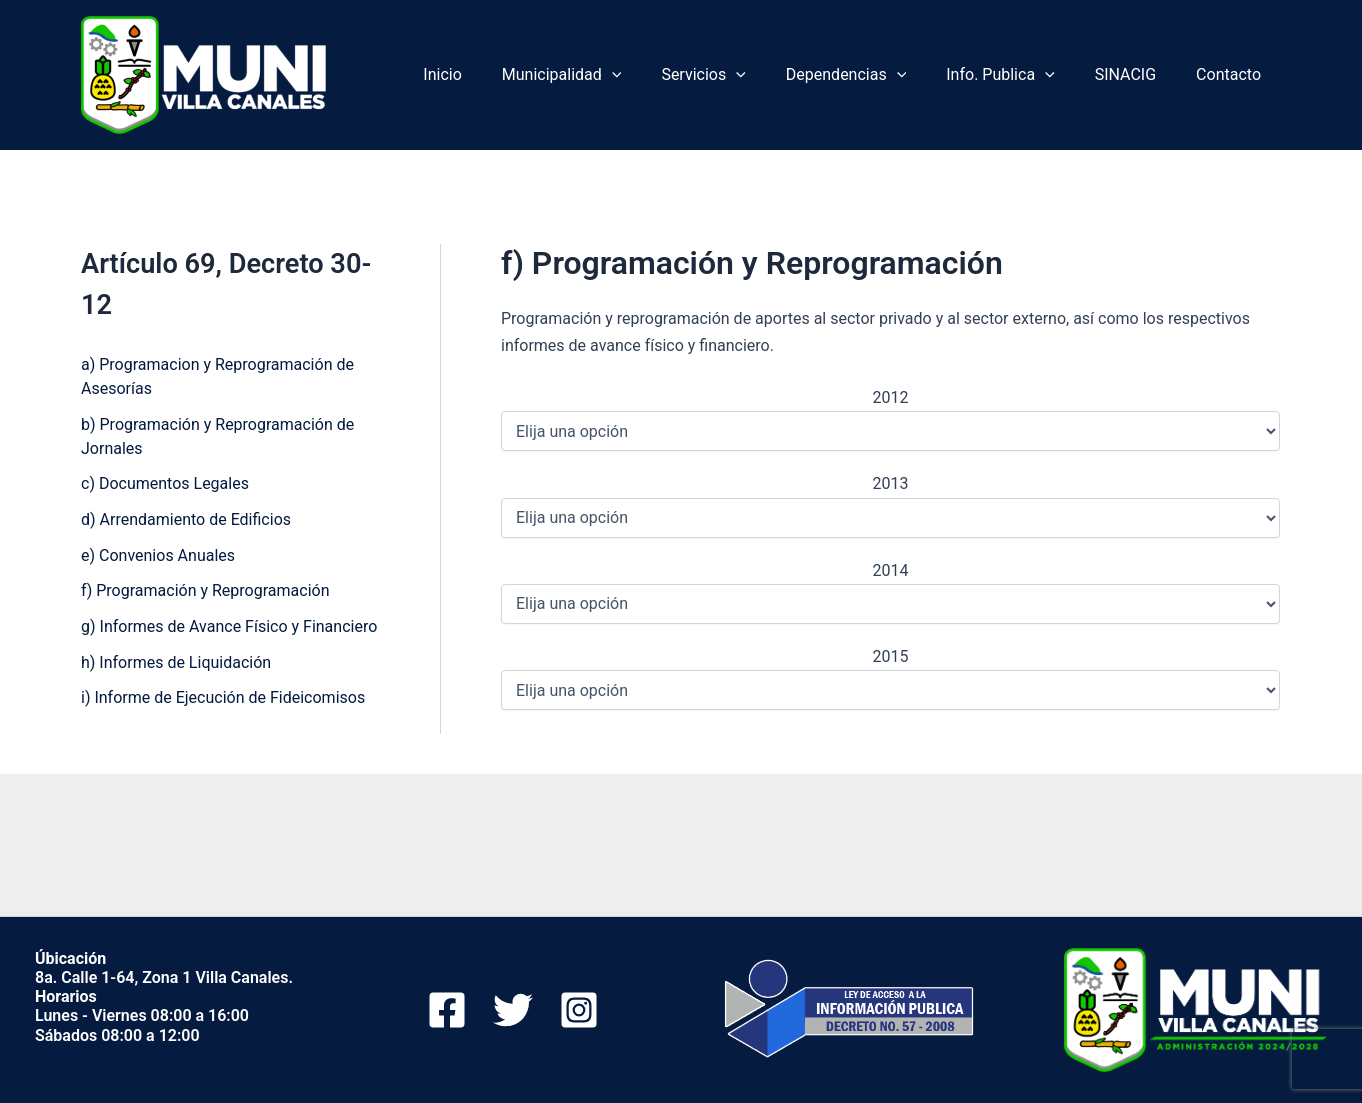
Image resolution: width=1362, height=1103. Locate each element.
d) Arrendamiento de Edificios (186, 520)
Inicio (494, 74)
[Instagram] (579, 1010)
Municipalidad (606, 75)
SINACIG (1137, 74)
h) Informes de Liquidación (176, 664)
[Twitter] (513, 1010)
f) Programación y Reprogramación (205, 592)
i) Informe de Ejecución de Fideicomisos (223, 700)
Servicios (739, 75)
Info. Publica (1020, 75)
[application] (656, 75)
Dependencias (874, 75)
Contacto (1232, 74)
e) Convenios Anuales (158, 556)
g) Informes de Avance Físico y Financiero (229, 628)
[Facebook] (447, 1010)
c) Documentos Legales (165, 484)
